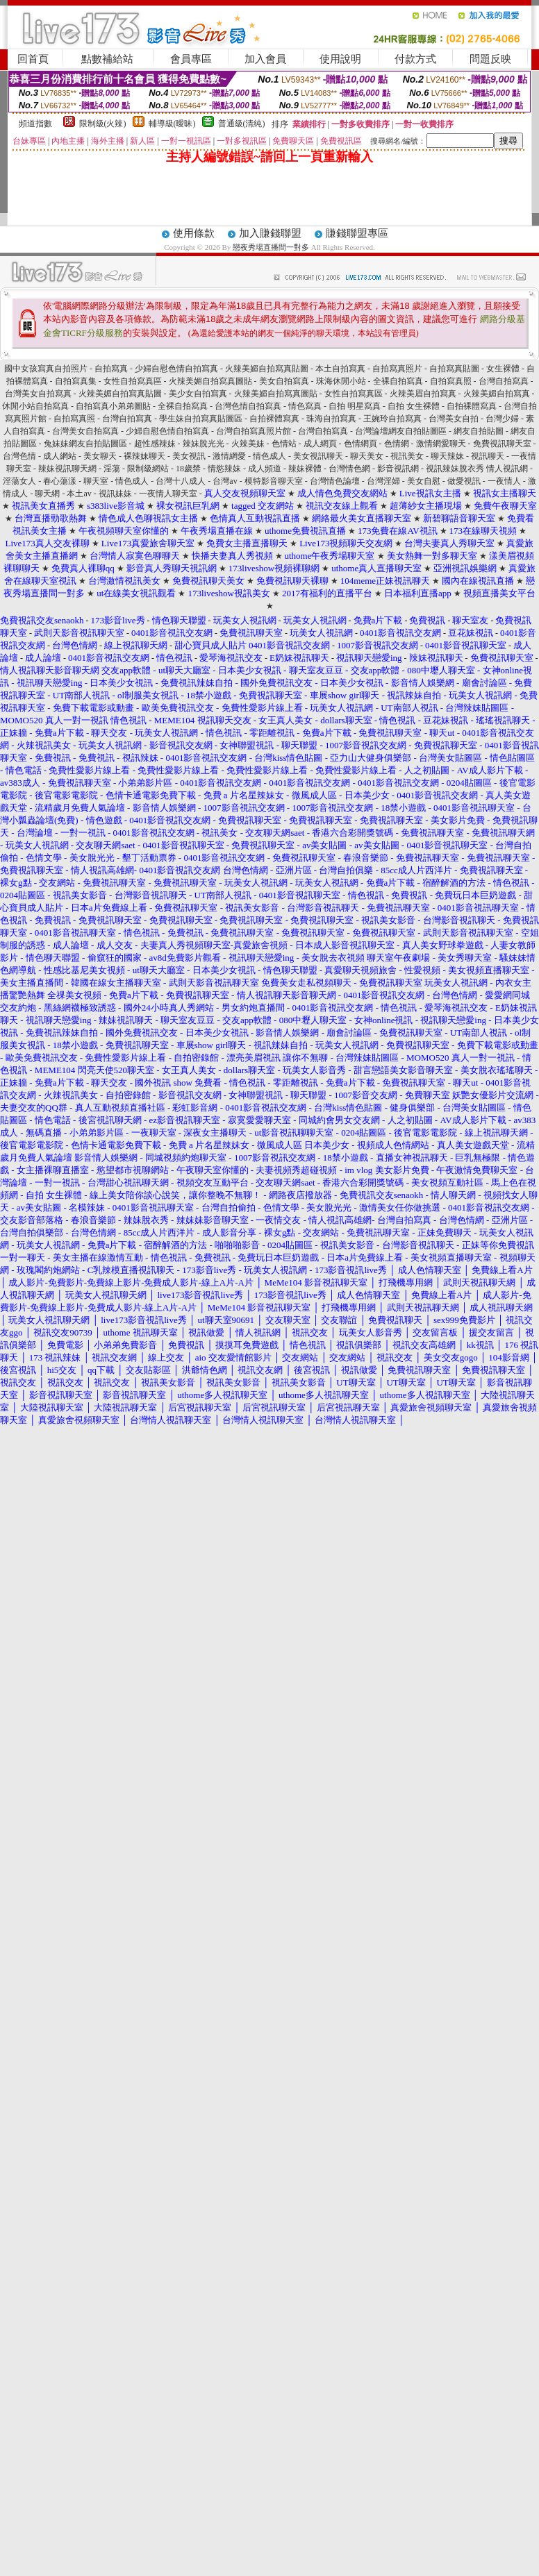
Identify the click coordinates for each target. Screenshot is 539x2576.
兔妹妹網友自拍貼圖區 (85, 443)
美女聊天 (100, 456)
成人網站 (59, 456)
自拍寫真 (111, 368)
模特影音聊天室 (273, 481)
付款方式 (415, 59)
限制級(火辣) (102, 123)
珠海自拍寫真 (331, 418)
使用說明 (340, 59)
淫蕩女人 (19, 481)
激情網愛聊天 (441, 443)
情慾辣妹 (224, 468)
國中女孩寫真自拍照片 (46, 368)
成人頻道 (264, 468)
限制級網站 (148, 468)
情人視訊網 (507, 468)
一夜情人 (504, 481)
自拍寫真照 (451, 381)
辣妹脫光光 (203, 443)
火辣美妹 (248, 443)
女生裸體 (503, 368)
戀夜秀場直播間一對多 (271, 247)
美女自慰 (423, 481)
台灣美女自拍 (454, 418)
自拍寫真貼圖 (454, 368)
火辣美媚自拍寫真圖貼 (210, 381)
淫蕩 (111, 468)
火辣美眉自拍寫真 (423, 393)
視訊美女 (407, 456)
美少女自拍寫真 (198, 393)
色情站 (284, 443)
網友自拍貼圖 (479, 431)
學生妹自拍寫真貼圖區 (200, 418)
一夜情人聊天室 (168, 493)
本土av (79, 493)
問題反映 (490, 59)
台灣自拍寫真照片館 (253, 431)
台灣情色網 (349, 468)
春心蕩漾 (59, 481)
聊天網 (47, 493)
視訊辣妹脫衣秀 (456, 468)
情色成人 (269, 456)
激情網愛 (229, 456)
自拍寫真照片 (397, 368)
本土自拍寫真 (340, 368)
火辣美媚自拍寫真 (496, 393)
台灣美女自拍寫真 (38, 393)
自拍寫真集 (76, 381)
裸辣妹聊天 (144, 456)
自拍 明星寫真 (355, 406)
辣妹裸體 (305, 468)
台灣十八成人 (181, 481)
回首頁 (33, 59)
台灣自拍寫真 (504, 381)
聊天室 (95, 481)
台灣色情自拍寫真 (248, 406)
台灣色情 (19, 456)
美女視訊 (189, 456)
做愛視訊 (464, 481)
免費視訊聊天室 (502, 443)
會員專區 (191, 59)
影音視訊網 (398, 468)
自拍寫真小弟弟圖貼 (113, 406)
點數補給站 (107, 59)
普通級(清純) (241, 123)
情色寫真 (305, 406)
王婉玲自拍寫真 (392, 418)
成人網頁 (320, 443)
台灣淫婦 (383, 481)
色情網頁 (360, 443)
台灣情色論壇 (335, 481)
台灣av (225, 481)
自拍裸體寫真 (472, 406)
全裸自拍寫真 (398, 381)
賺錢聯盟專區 (357, 233)
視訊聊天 (487, 456)
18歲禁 (188, 468)
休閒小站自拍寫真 (35, 406)
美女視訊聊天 (318, 456)
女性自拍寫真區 (132, 381)
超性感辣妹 (155, 443)
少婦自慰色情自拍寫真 (176, 368)
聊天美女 (366, 456)
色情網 (396, 443)
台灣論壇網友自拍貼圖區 (401, 431)
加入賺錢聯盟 (270, 233)
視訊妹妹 (115, 493)
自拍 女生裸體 (414, 406)
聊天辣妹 (447, 456)
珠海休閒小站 (341, 381)
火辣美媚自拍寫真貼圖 (266, 368)
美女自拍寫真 (284, 381)
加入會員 (265, 59)
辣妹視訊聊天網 (67, 468)
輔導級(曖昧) (172, 123)
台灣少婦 (502, 418)
